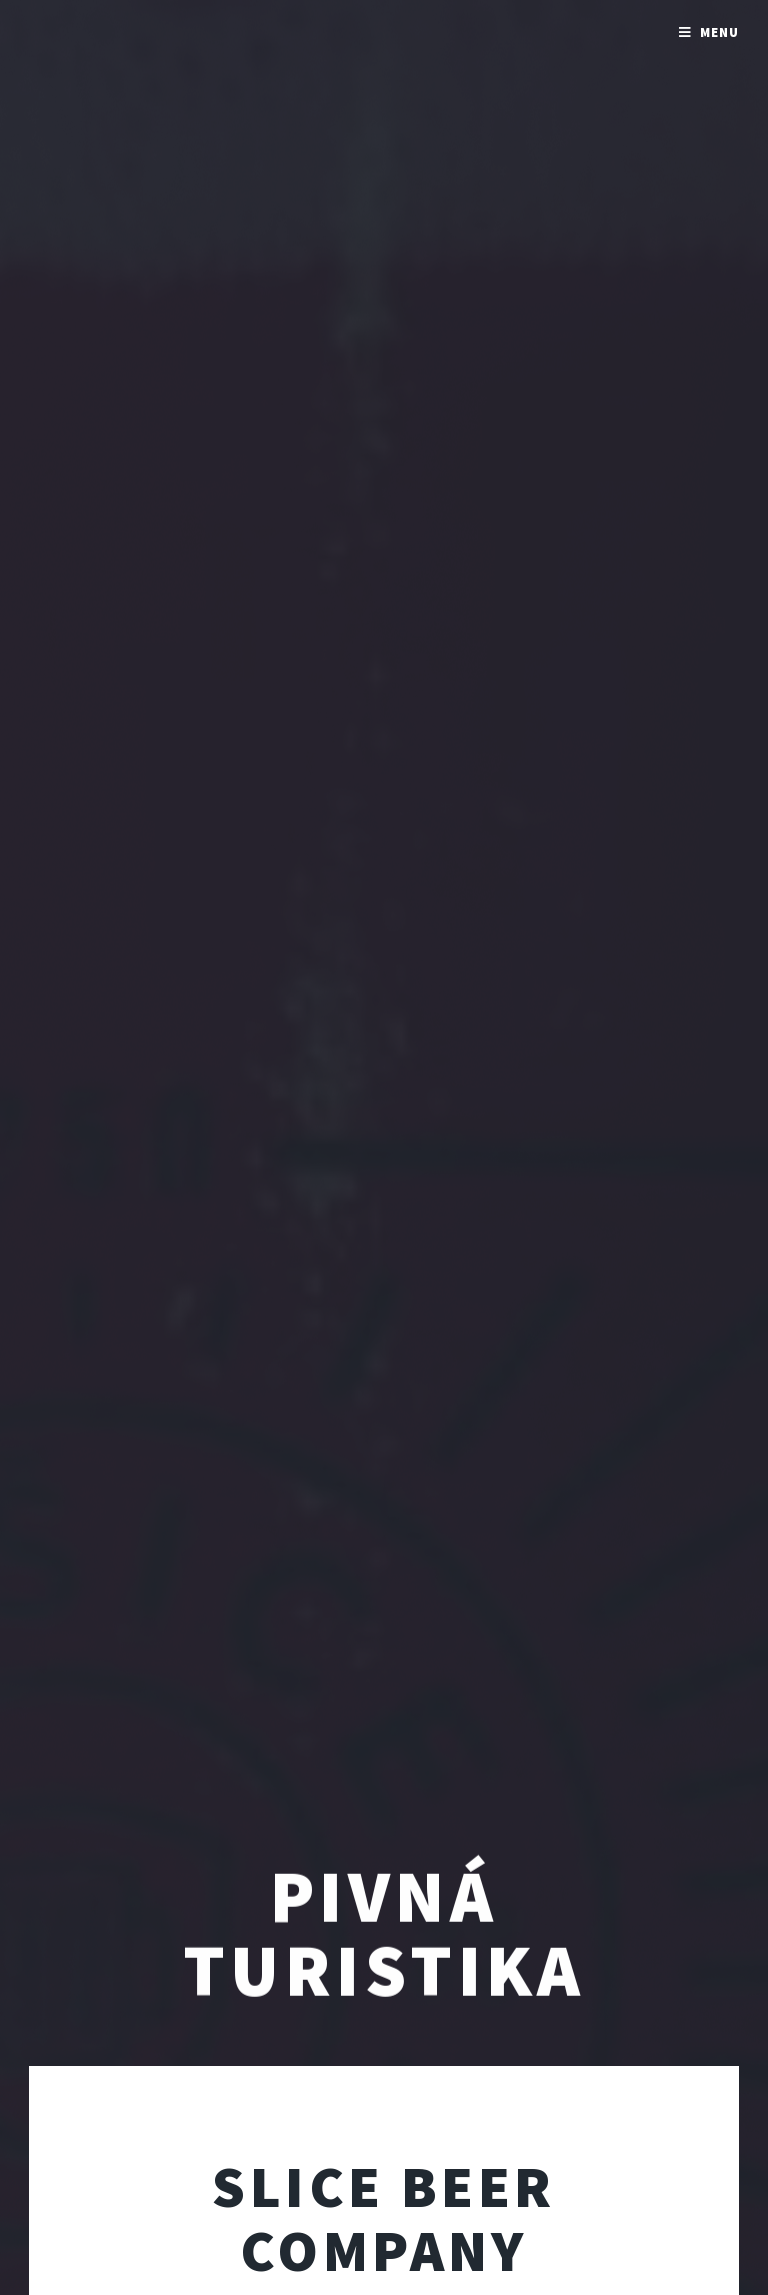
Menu (719, 32)
